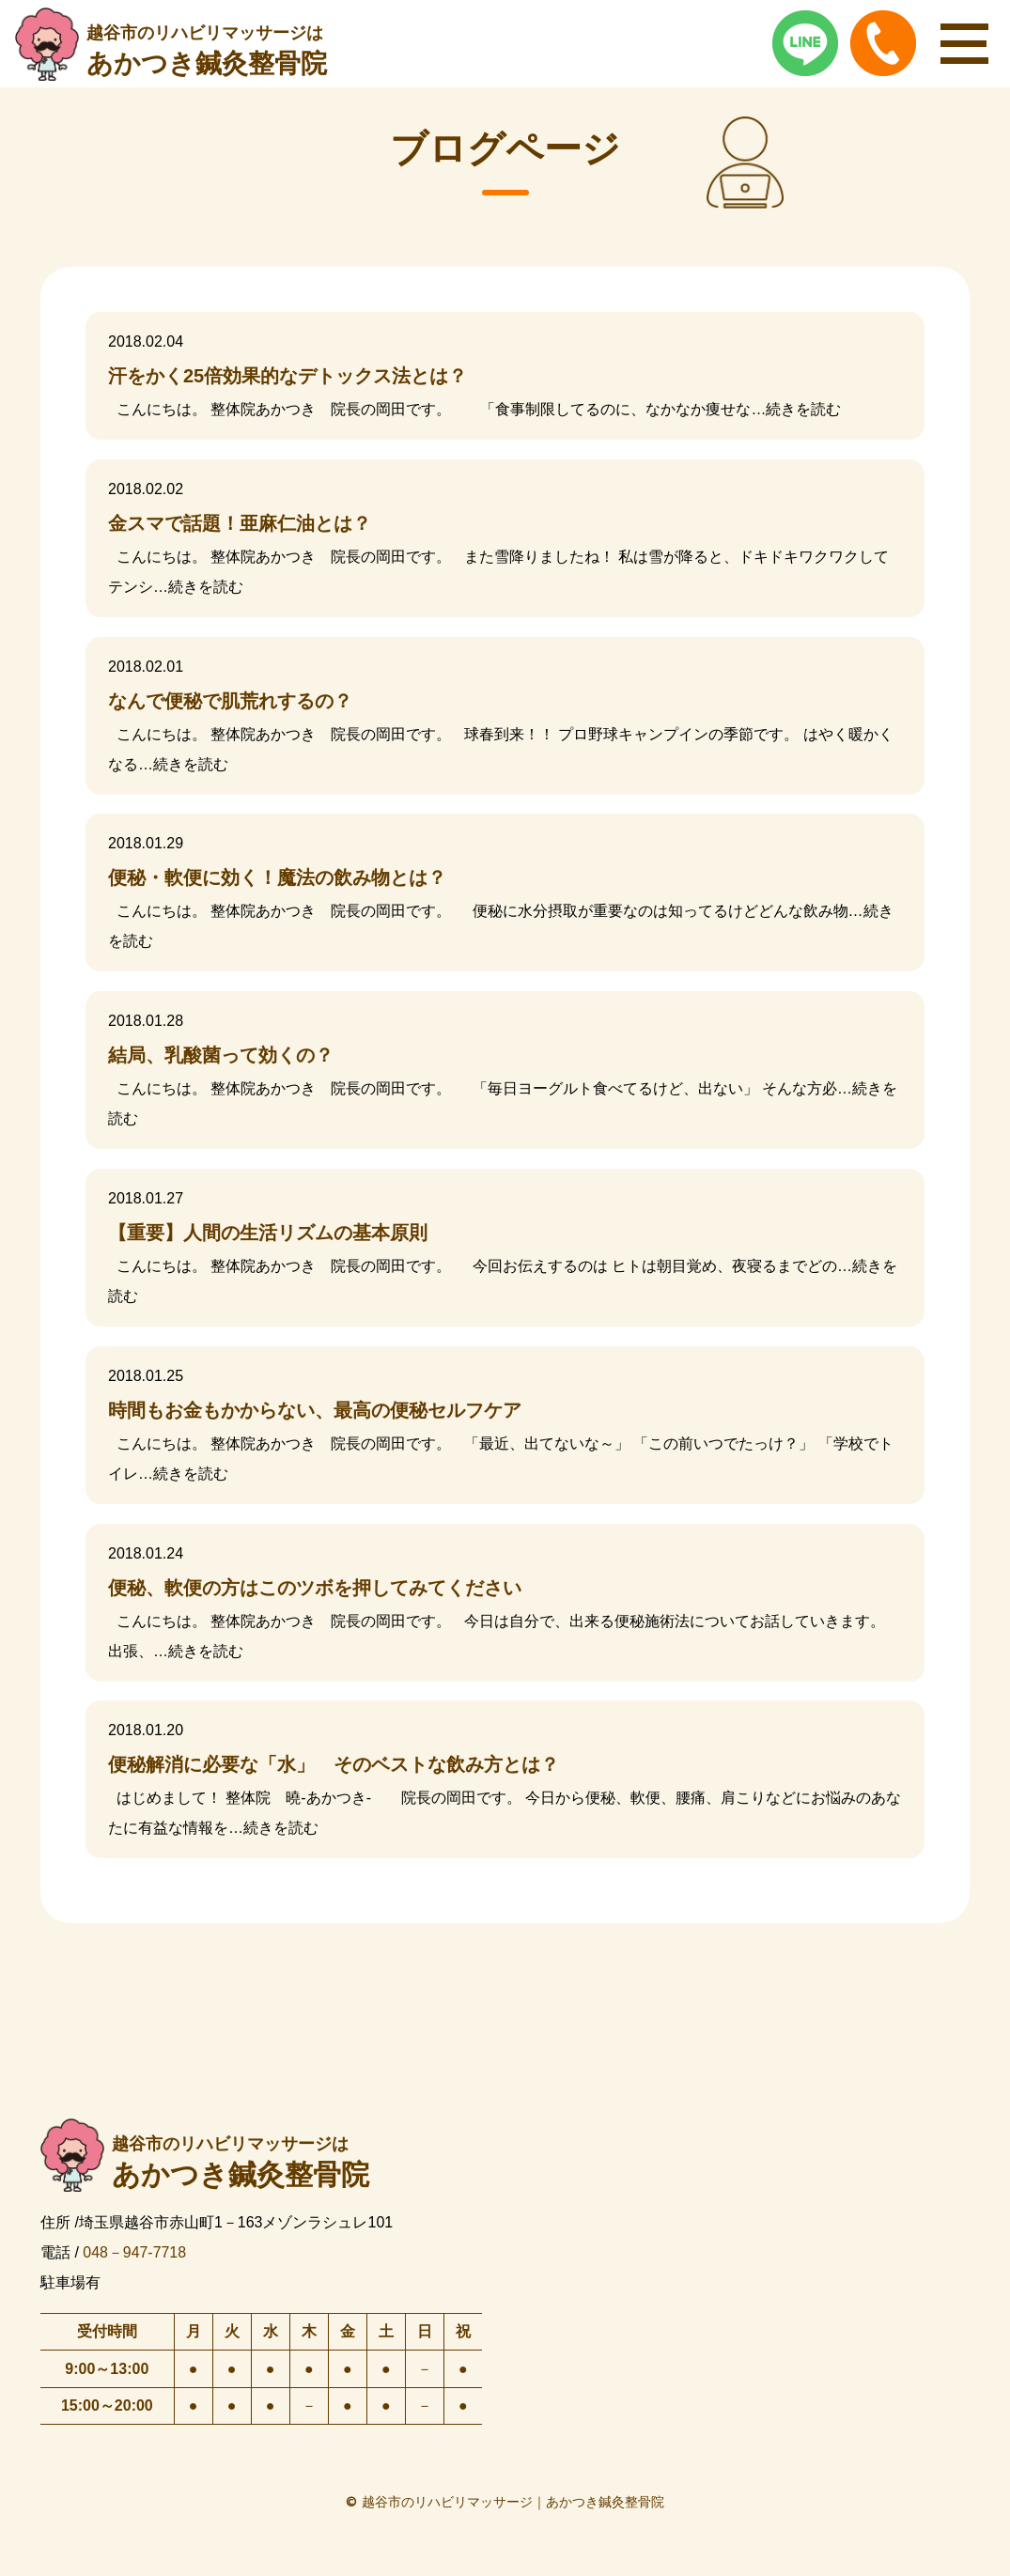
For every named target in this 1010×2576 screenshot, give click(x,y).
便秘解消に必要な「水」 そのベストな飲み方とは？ (333, 1764)
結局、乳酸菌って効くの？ (221, 1055)
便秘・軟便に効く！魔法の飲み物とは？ (277, 877)
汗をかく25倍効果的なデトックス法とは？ (287, 375)
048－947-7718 (134, 2252)
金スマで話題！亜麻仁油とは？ (239, 523)
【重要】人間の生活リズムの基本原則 (267, 1232)
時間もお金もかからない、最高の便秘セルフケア (314, 1410)
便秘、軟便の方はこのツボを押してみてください (314, 1587)
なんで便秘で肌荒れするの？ (230, 701)
